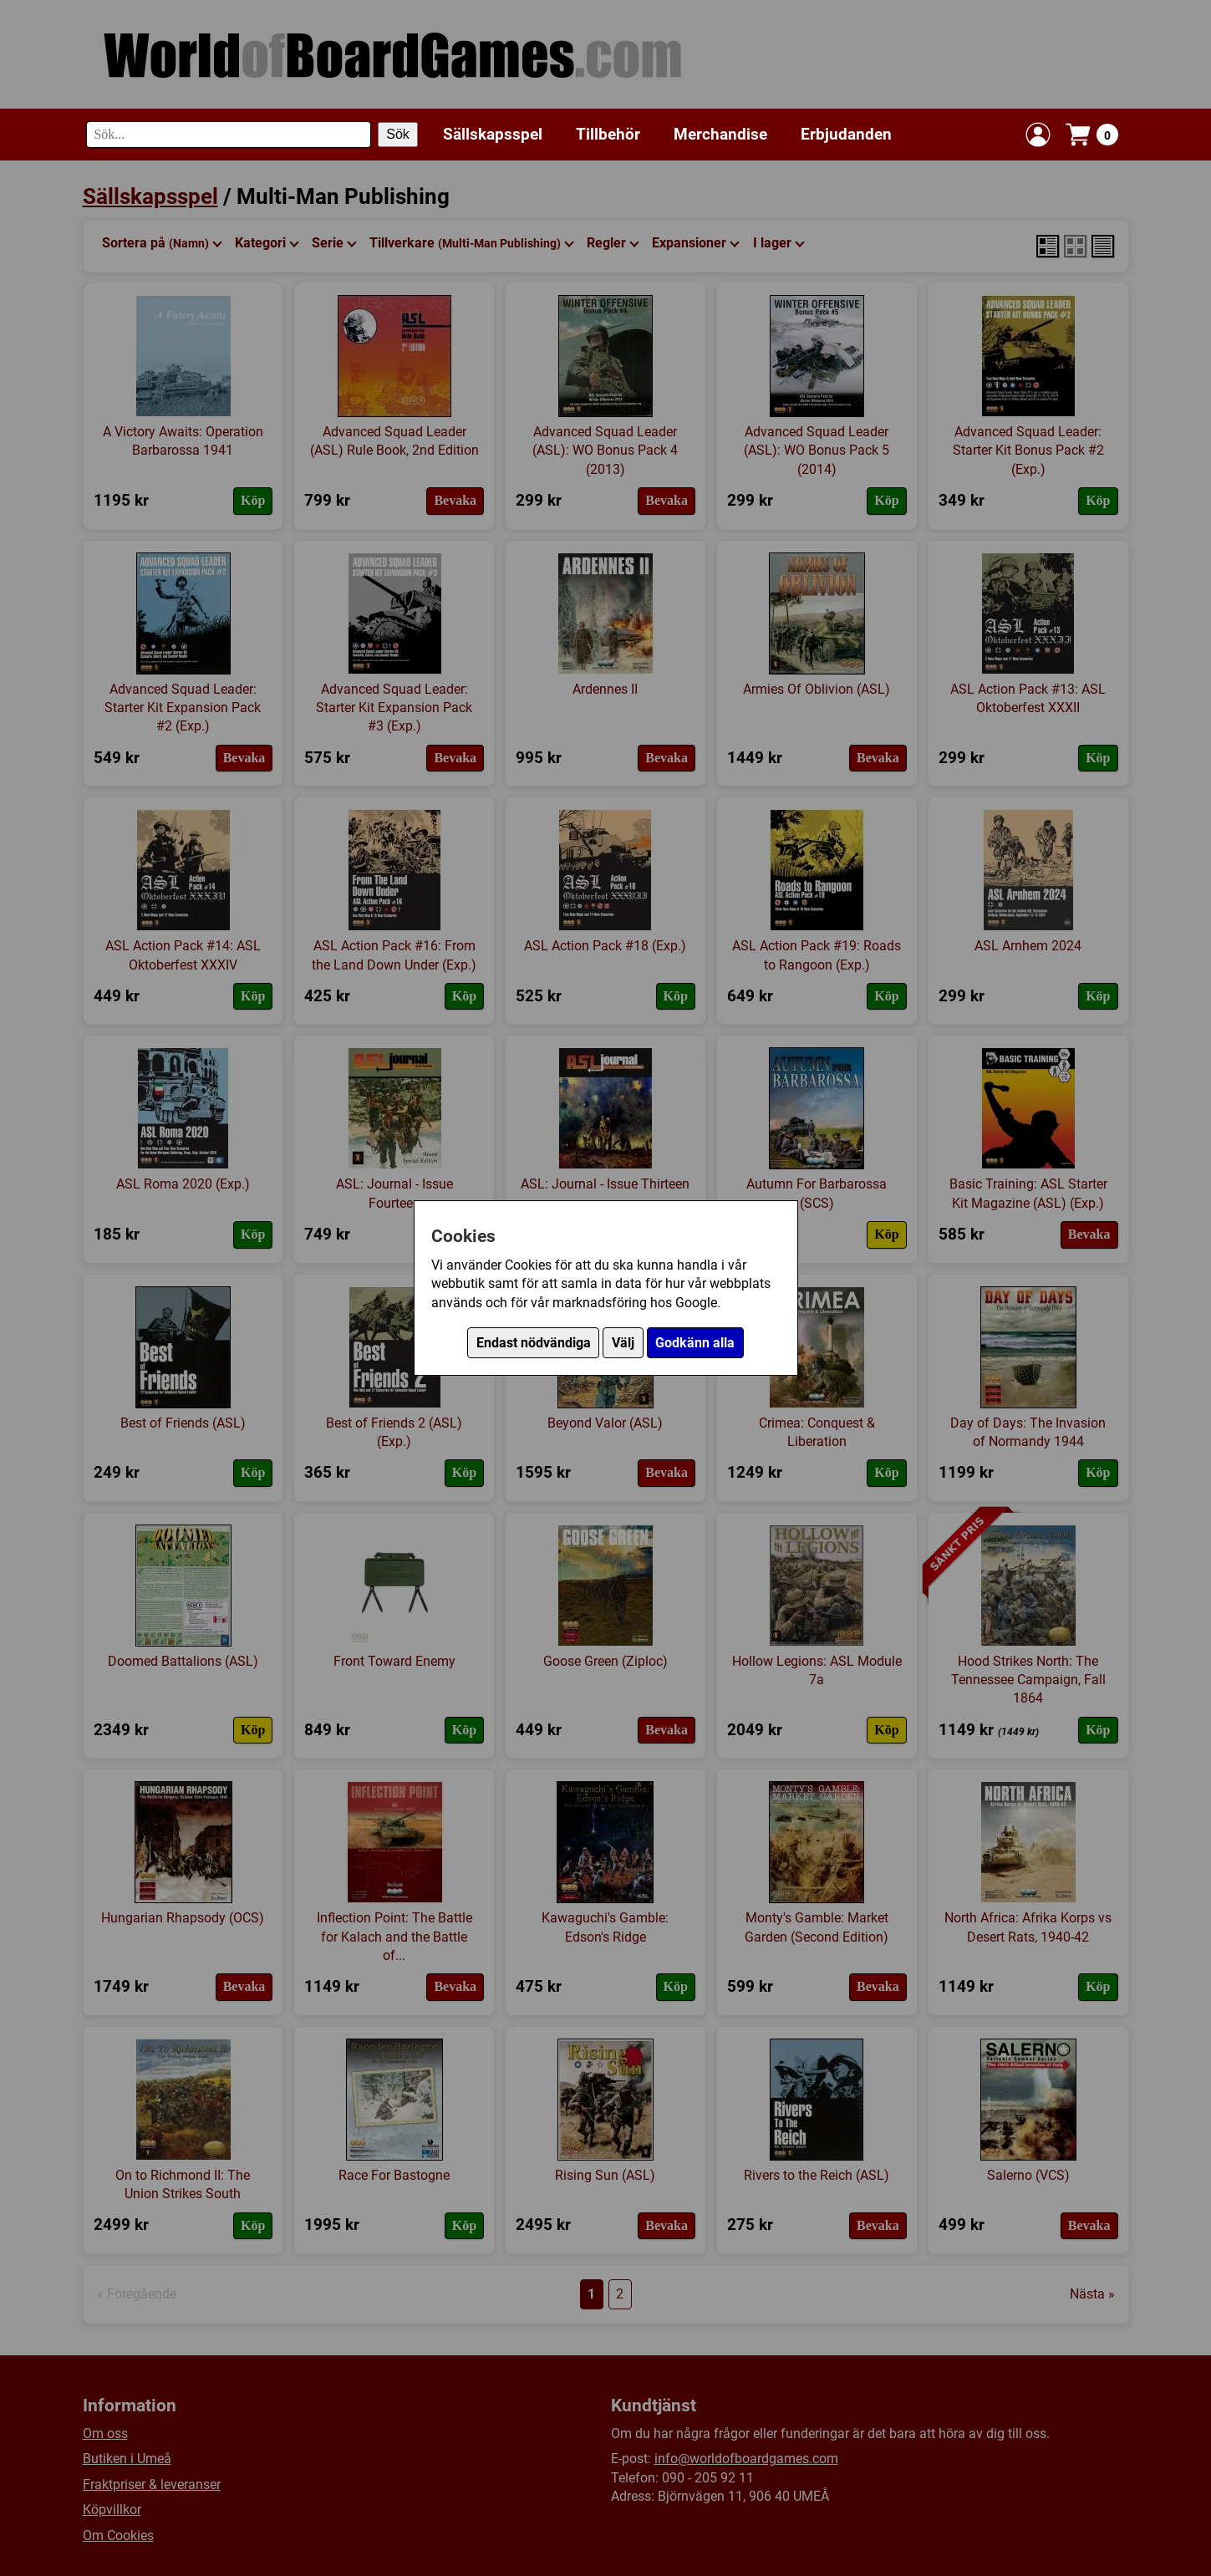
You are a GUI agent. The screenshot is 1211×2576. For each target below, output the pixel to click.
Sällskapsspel (492, 134)
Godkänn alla (695, 1343)
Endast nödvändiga (533, 1343)
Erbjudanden (846, 134)
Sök (398, 134)
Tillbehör (608, 134)
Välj (623, 1343)
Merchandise (720, 134)
